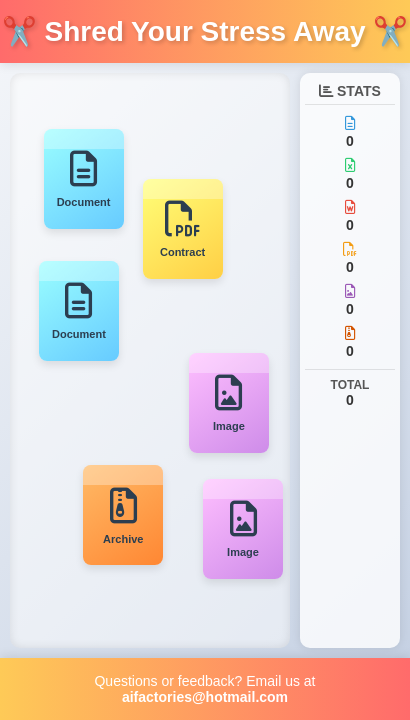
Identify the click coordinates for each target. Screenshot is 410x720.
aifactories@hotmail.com (205, 697)
